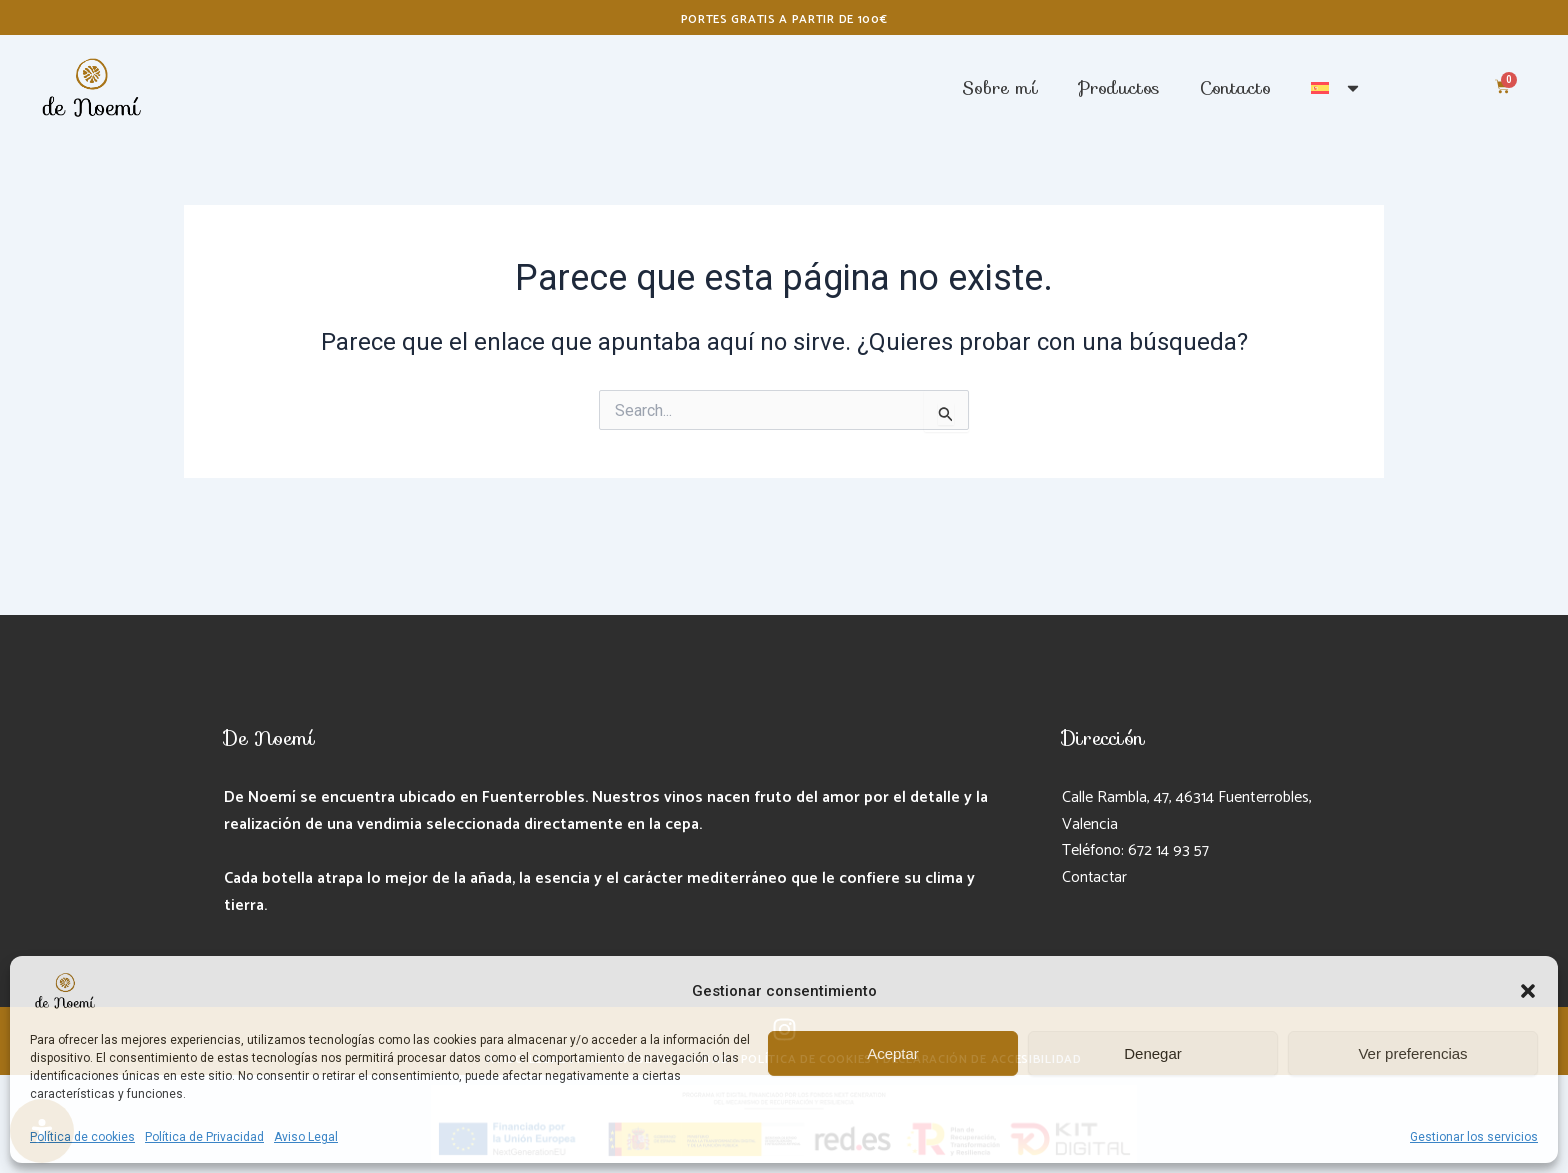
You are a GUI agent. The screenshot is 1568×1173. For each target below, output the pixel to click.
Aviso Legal (306, 1137)
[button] (1528, 991)
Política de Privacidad (204, 1137)
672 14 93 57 (1168, 850)
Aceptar (893, 1053)
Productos (1119, 88)
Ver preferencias (1412, 1053)
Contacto (1235, 88)
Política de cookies (82, 1137)
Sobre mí (1000, 88)
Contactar (1095, 877)
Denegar (1153, 1053)
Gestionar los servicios (1474, 1137)
